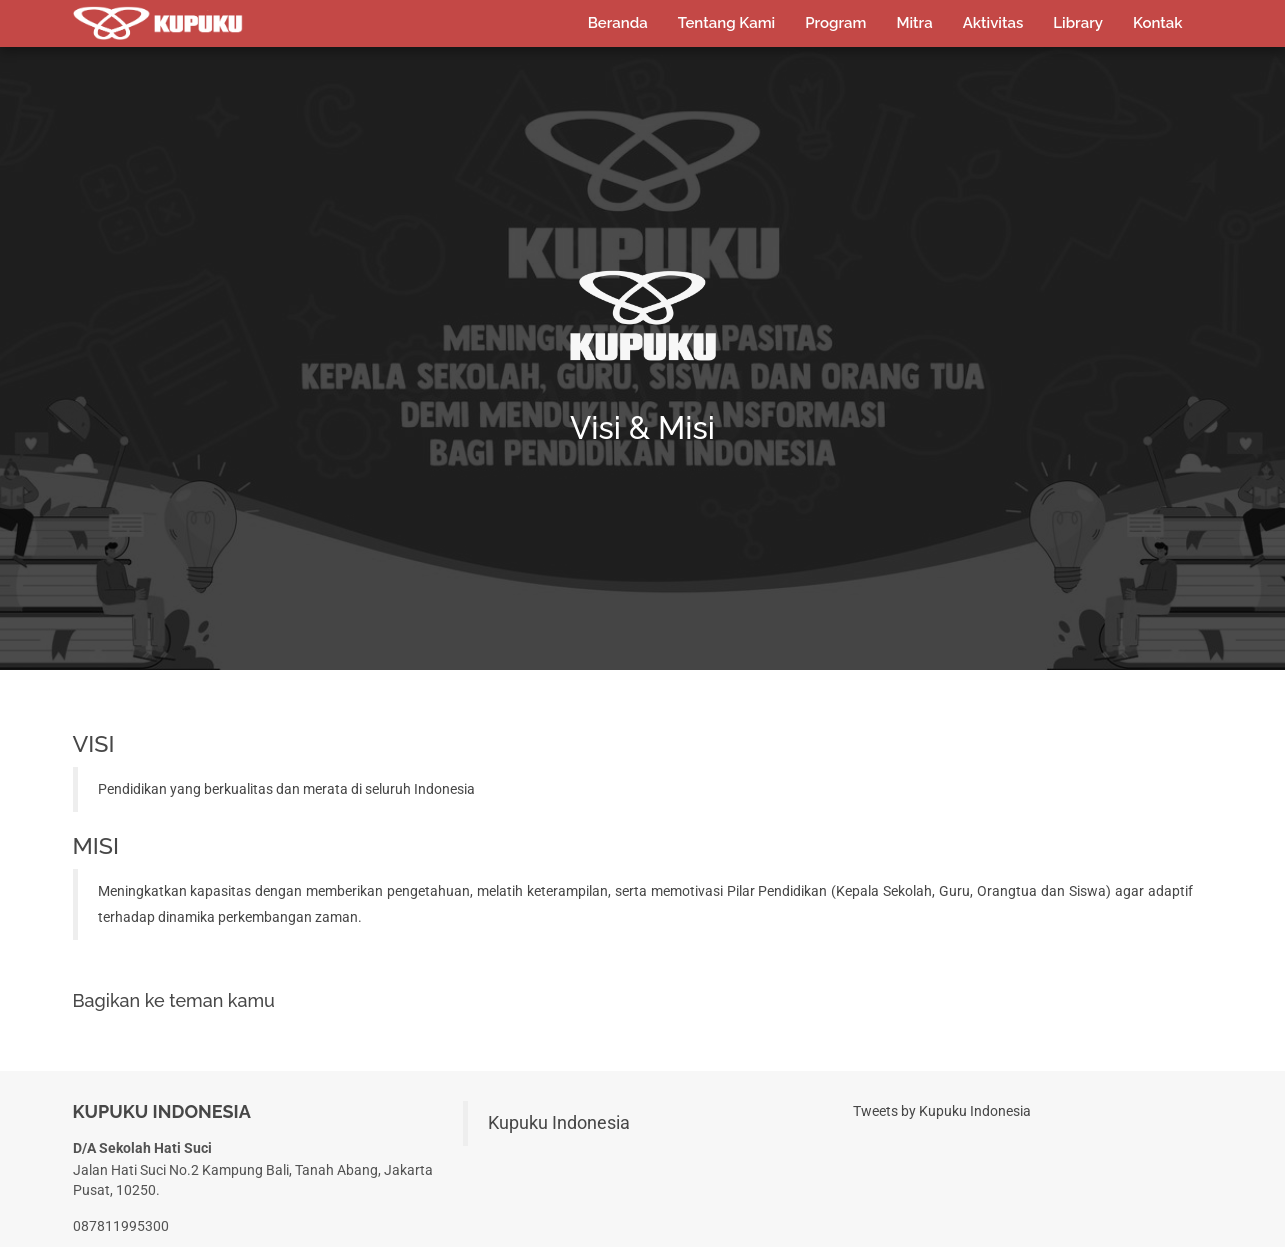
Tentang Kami (726, 22)
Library (1078, 22)
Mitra (914, 22)
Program (835, 22)
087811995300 (121, 1231)
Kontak (1158, 22)
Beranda (618, 22)
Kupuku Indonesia (559, 1127)
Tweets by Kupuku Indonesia (942, 1115)
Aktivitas (993, 22)
